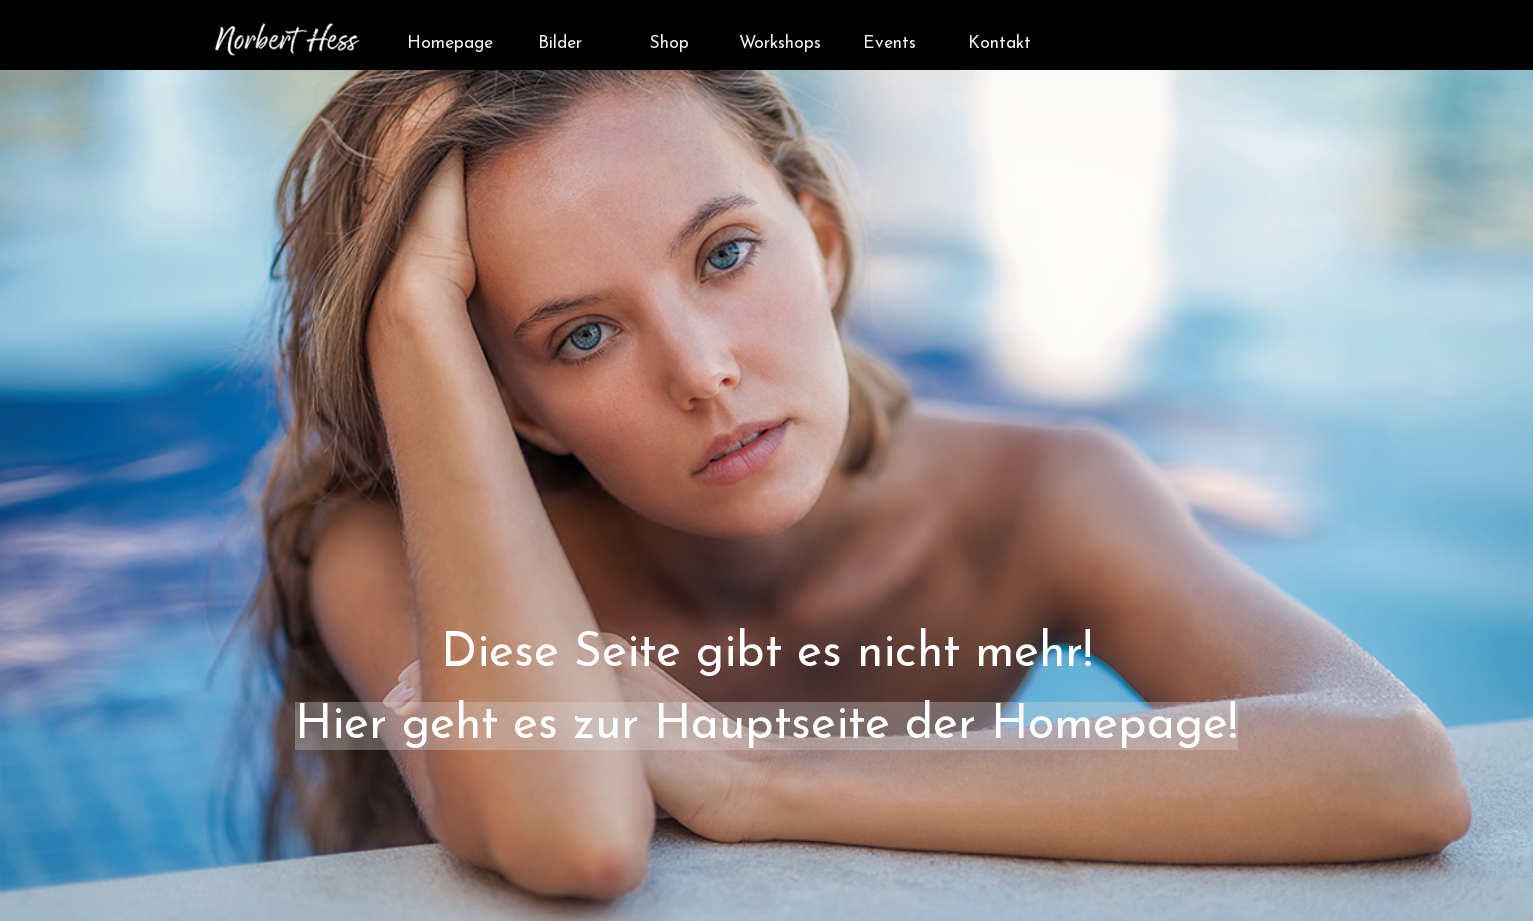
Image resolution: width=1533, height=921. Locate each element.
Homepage (450, 43)
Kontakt (999, 43)
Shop (669, 43)
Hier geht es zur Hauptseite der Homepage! (766, 726)
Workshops (780, 43)
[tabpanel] (766, 510)
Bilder (560, 43)
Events (889, 43)
